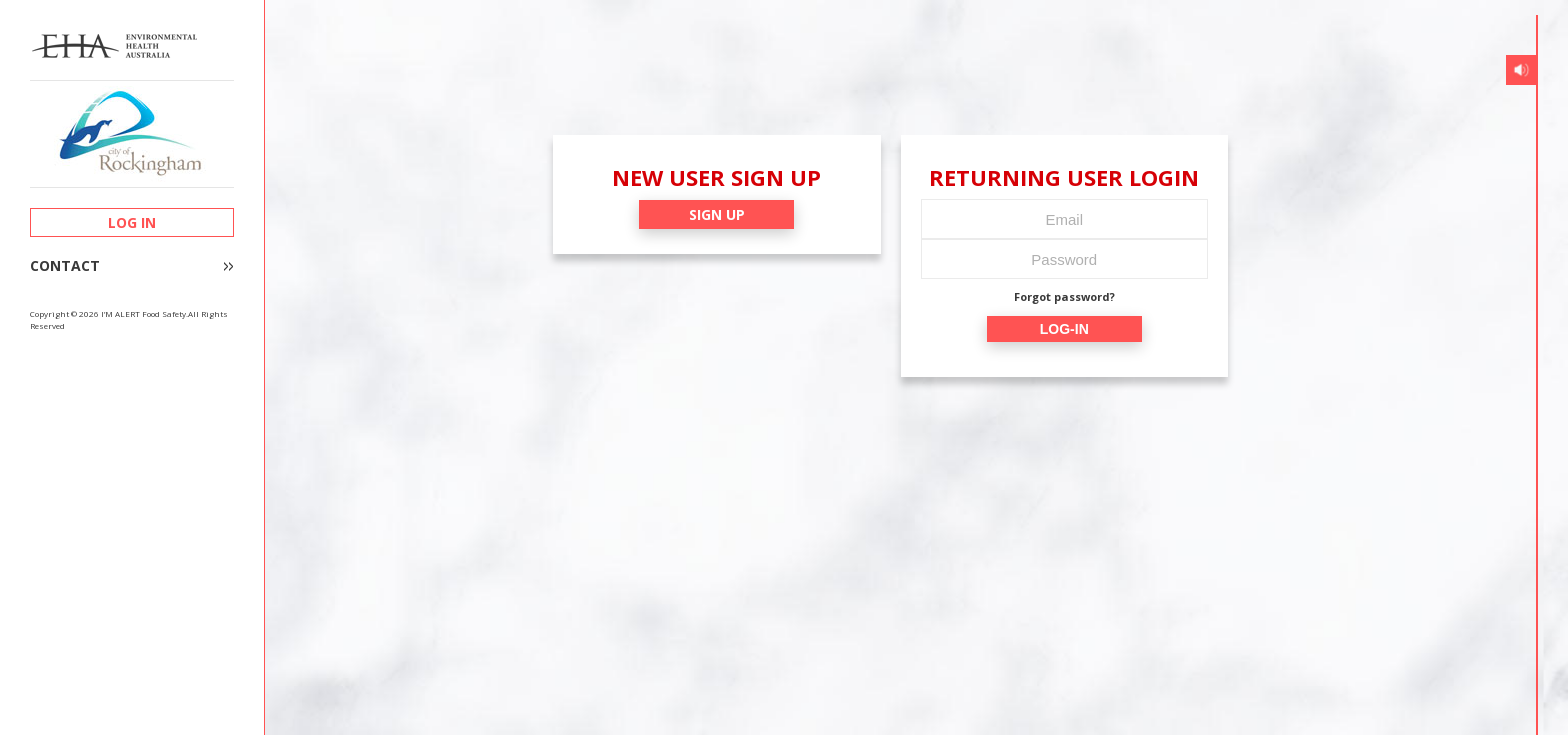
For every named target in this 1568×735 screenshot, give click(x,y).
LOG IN (132, 222)
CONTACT (65, 266)
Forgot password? (1064, 296)
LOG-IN (1064, 329)
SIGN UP (717, 214)
